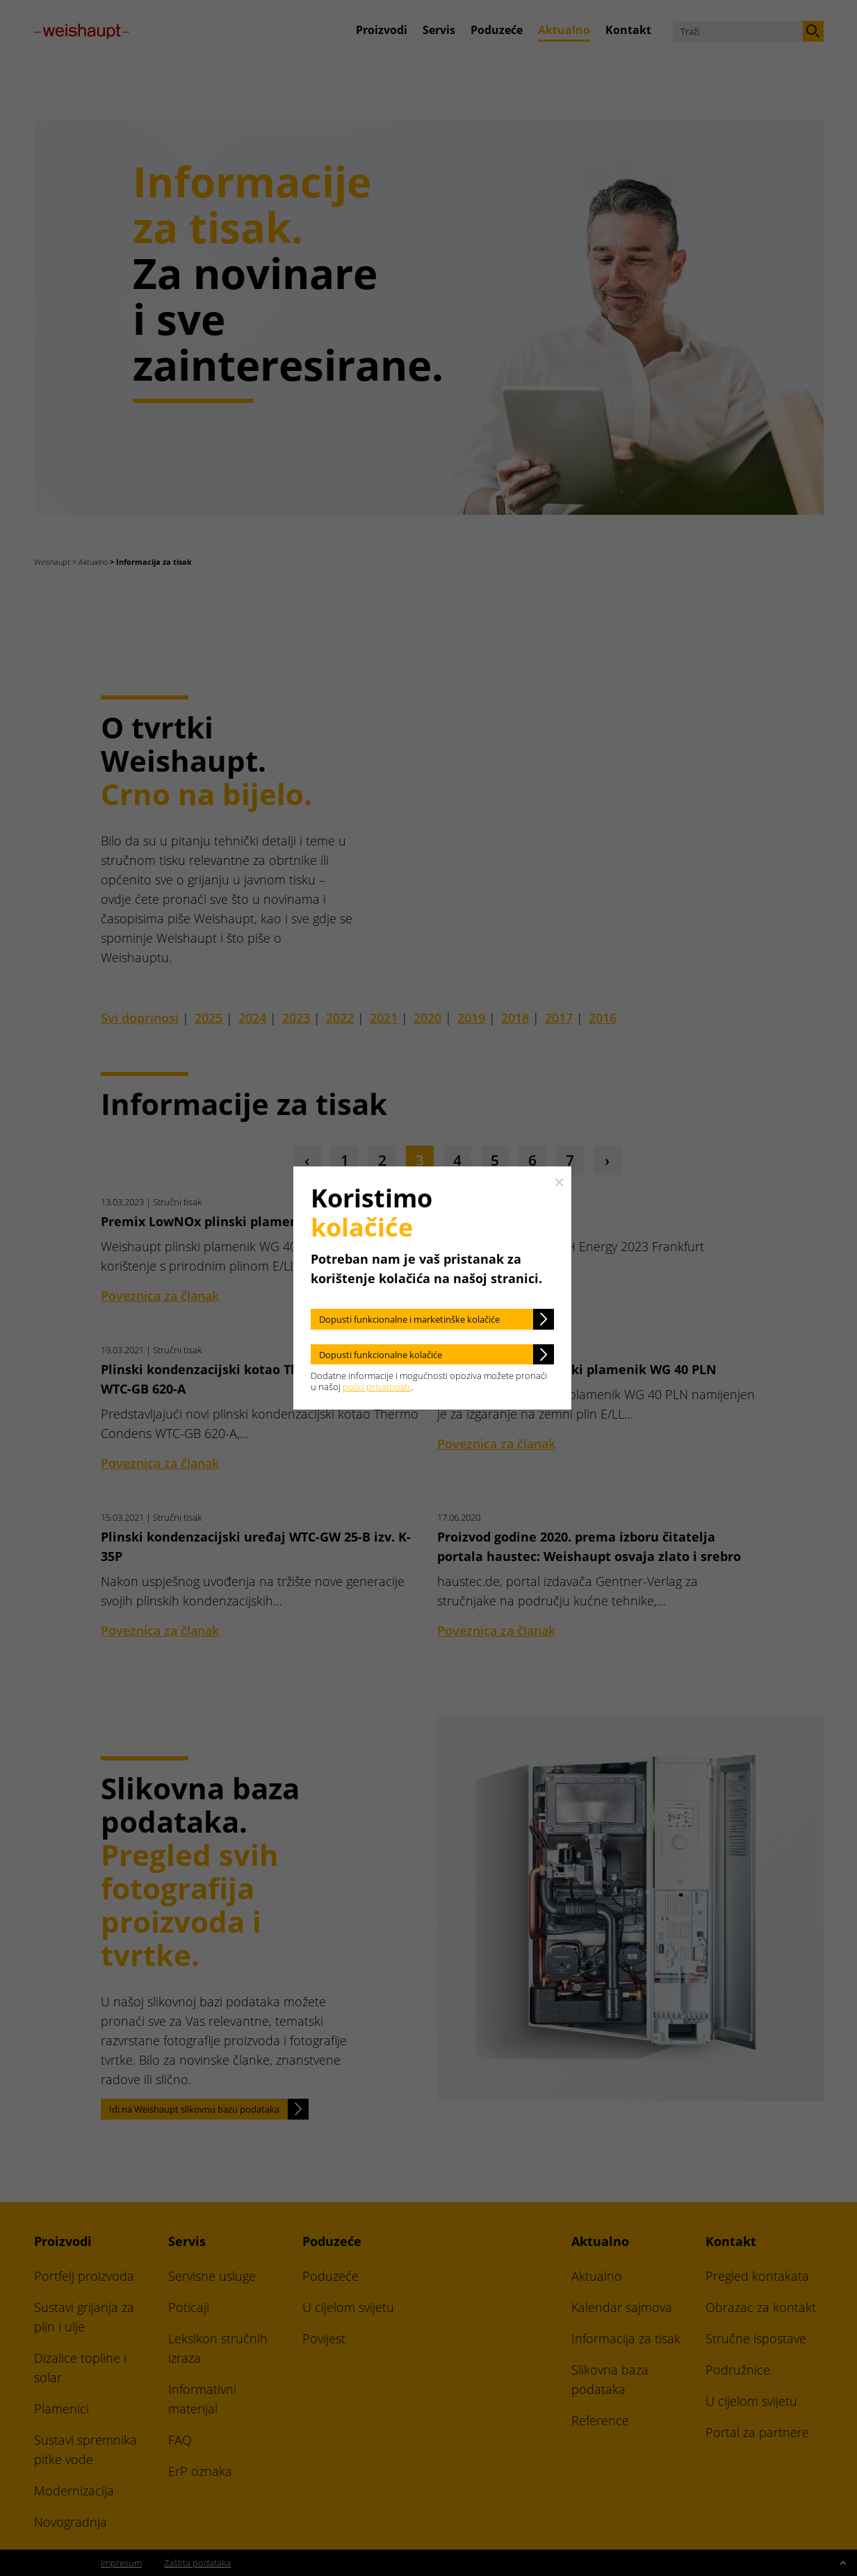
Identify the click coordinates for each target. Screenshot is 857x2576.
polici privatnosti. (377, 1386)
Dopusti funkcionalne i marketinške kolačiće (409, 1319)
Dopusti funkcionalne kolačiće (380, 1354)
